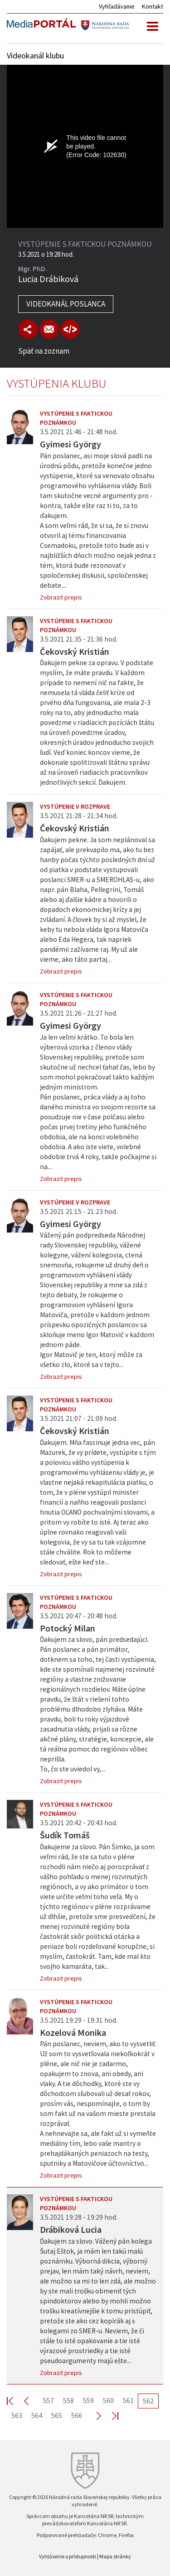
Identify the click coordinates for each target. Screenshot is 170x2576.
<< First (15, 2401)
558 (68, 2400)
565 (56, 2415)
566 (76, 2415)
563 (16, 2415)
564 (36, 2415)
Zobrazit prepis (61, 597)
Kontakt (152, 6)
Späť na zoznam (43, 351)
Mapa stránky (115, 2556)
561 (128, 2400)
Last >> (109, 2415)
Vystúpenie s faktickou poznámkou (76, 418)
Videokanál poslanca (65, 304)
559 (88, 2400)
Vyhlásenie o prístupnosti (67, 2556)
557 (48, 2400)
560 (108, 2400)
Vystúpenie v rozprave (75, 806)
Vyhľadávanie (117, 6)
